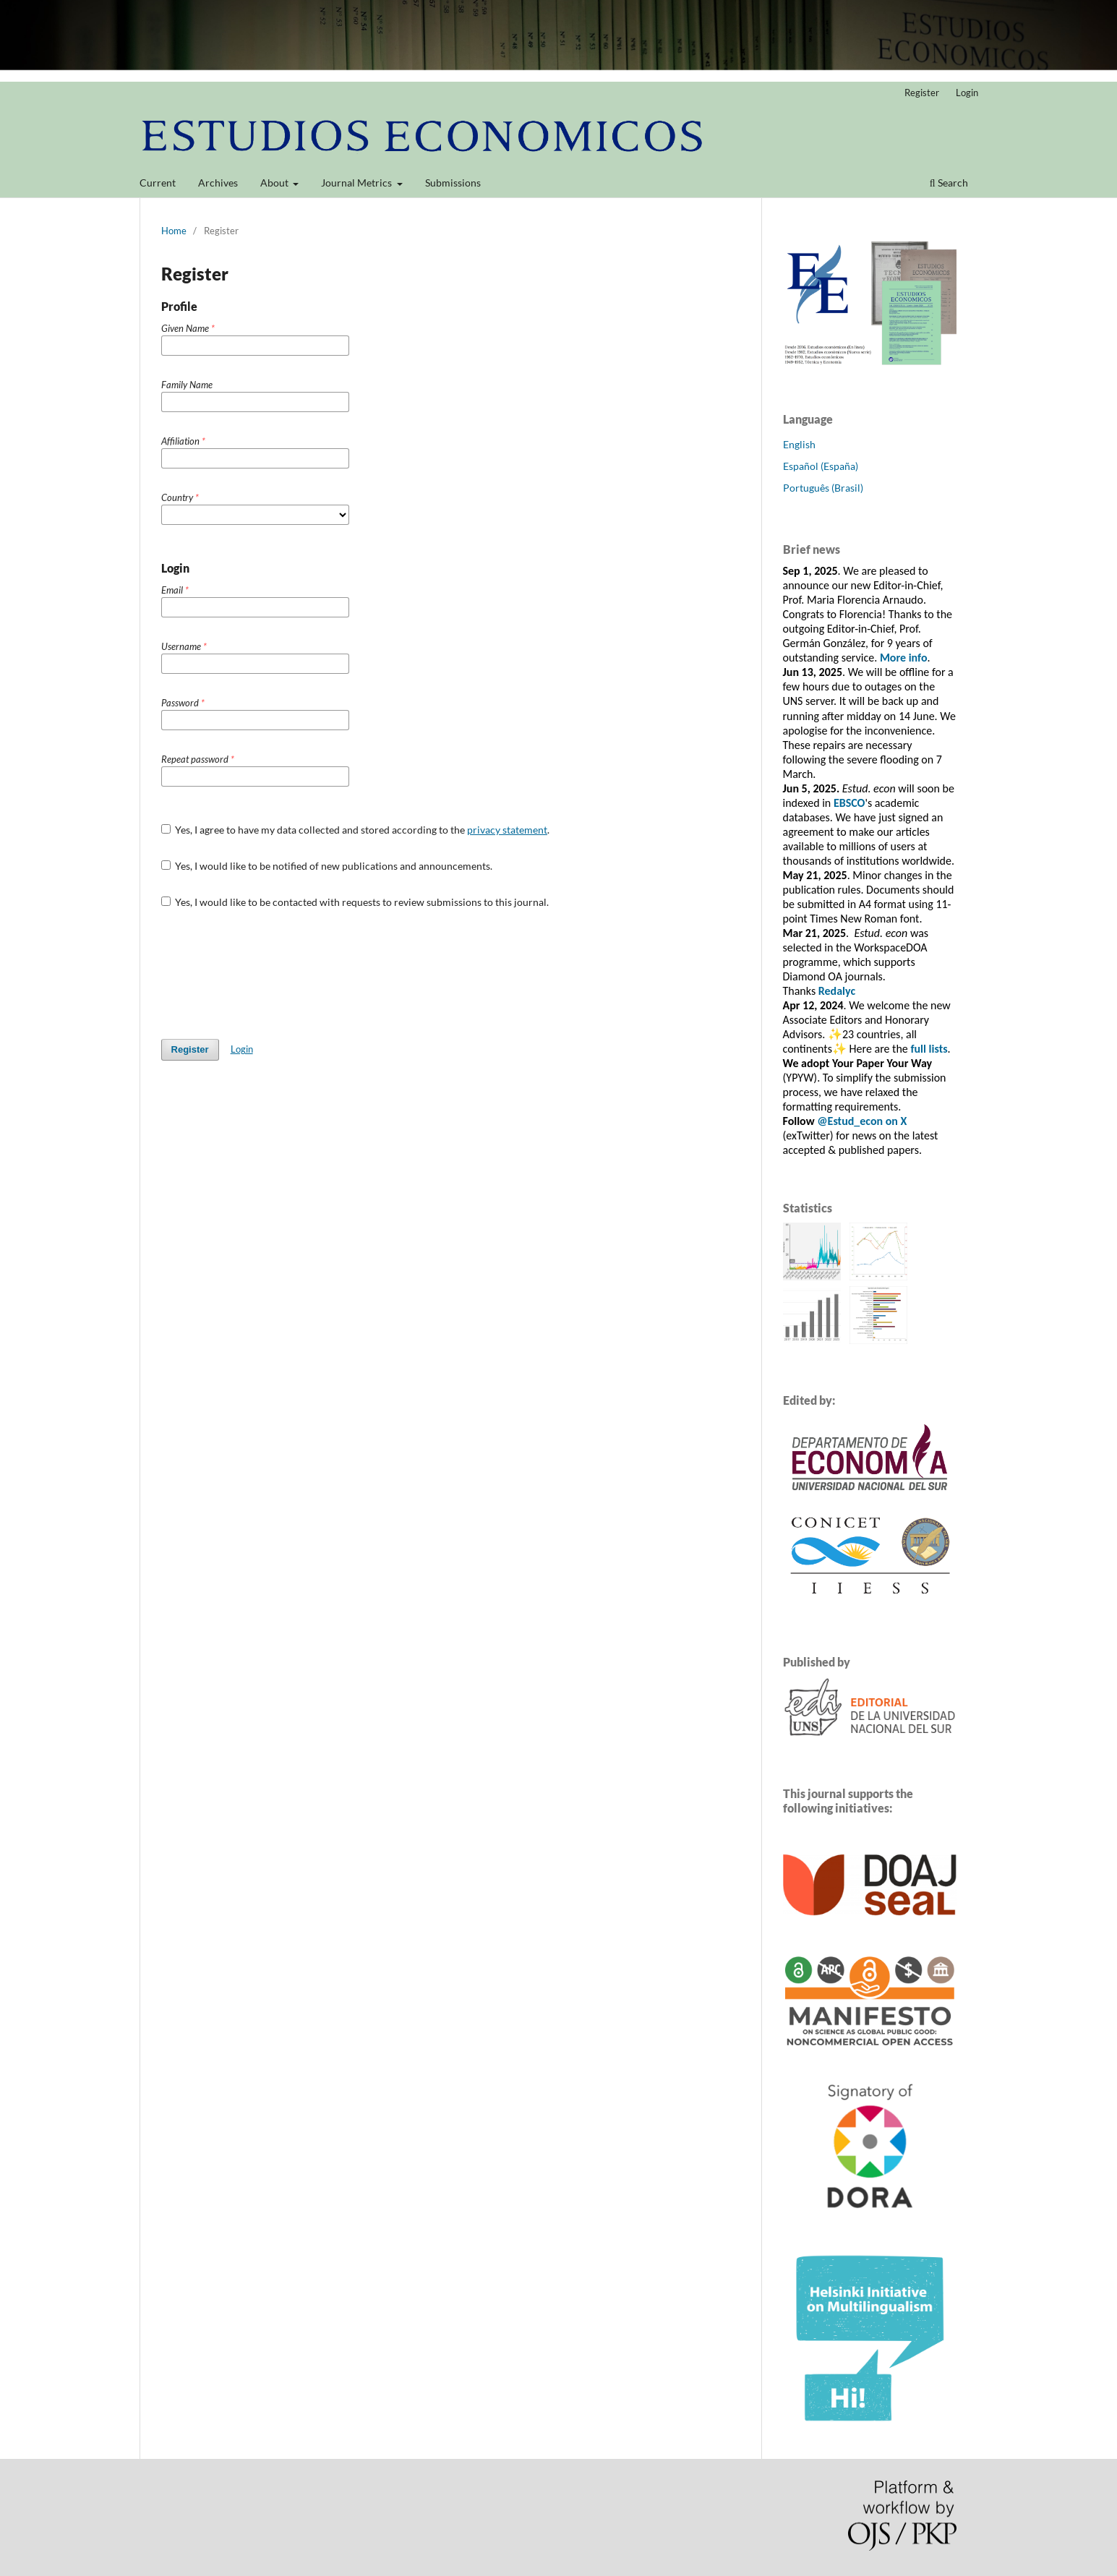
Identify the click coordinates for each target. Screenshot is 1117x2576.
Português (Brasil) (823, 488)
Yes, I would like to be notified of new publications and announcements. (327, 866)
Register (921, 92)
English (799, 444)
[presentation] (271, 974)
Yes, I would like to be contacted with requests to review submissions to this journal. (355, 902)
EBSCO (849, 803)
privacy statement (507, 829)
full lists (928, 1049)
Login (967, 92)
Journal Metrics (357, 182)
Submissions (453, 182)
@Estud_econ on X (862, 1121)
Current (158, 182)
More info (904, 657)
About (275, 182)
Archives (218, 182)
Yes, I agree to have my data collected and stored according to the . (355, 829)
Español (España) (820, 466)
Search (949, 182)
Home (174, 230)
